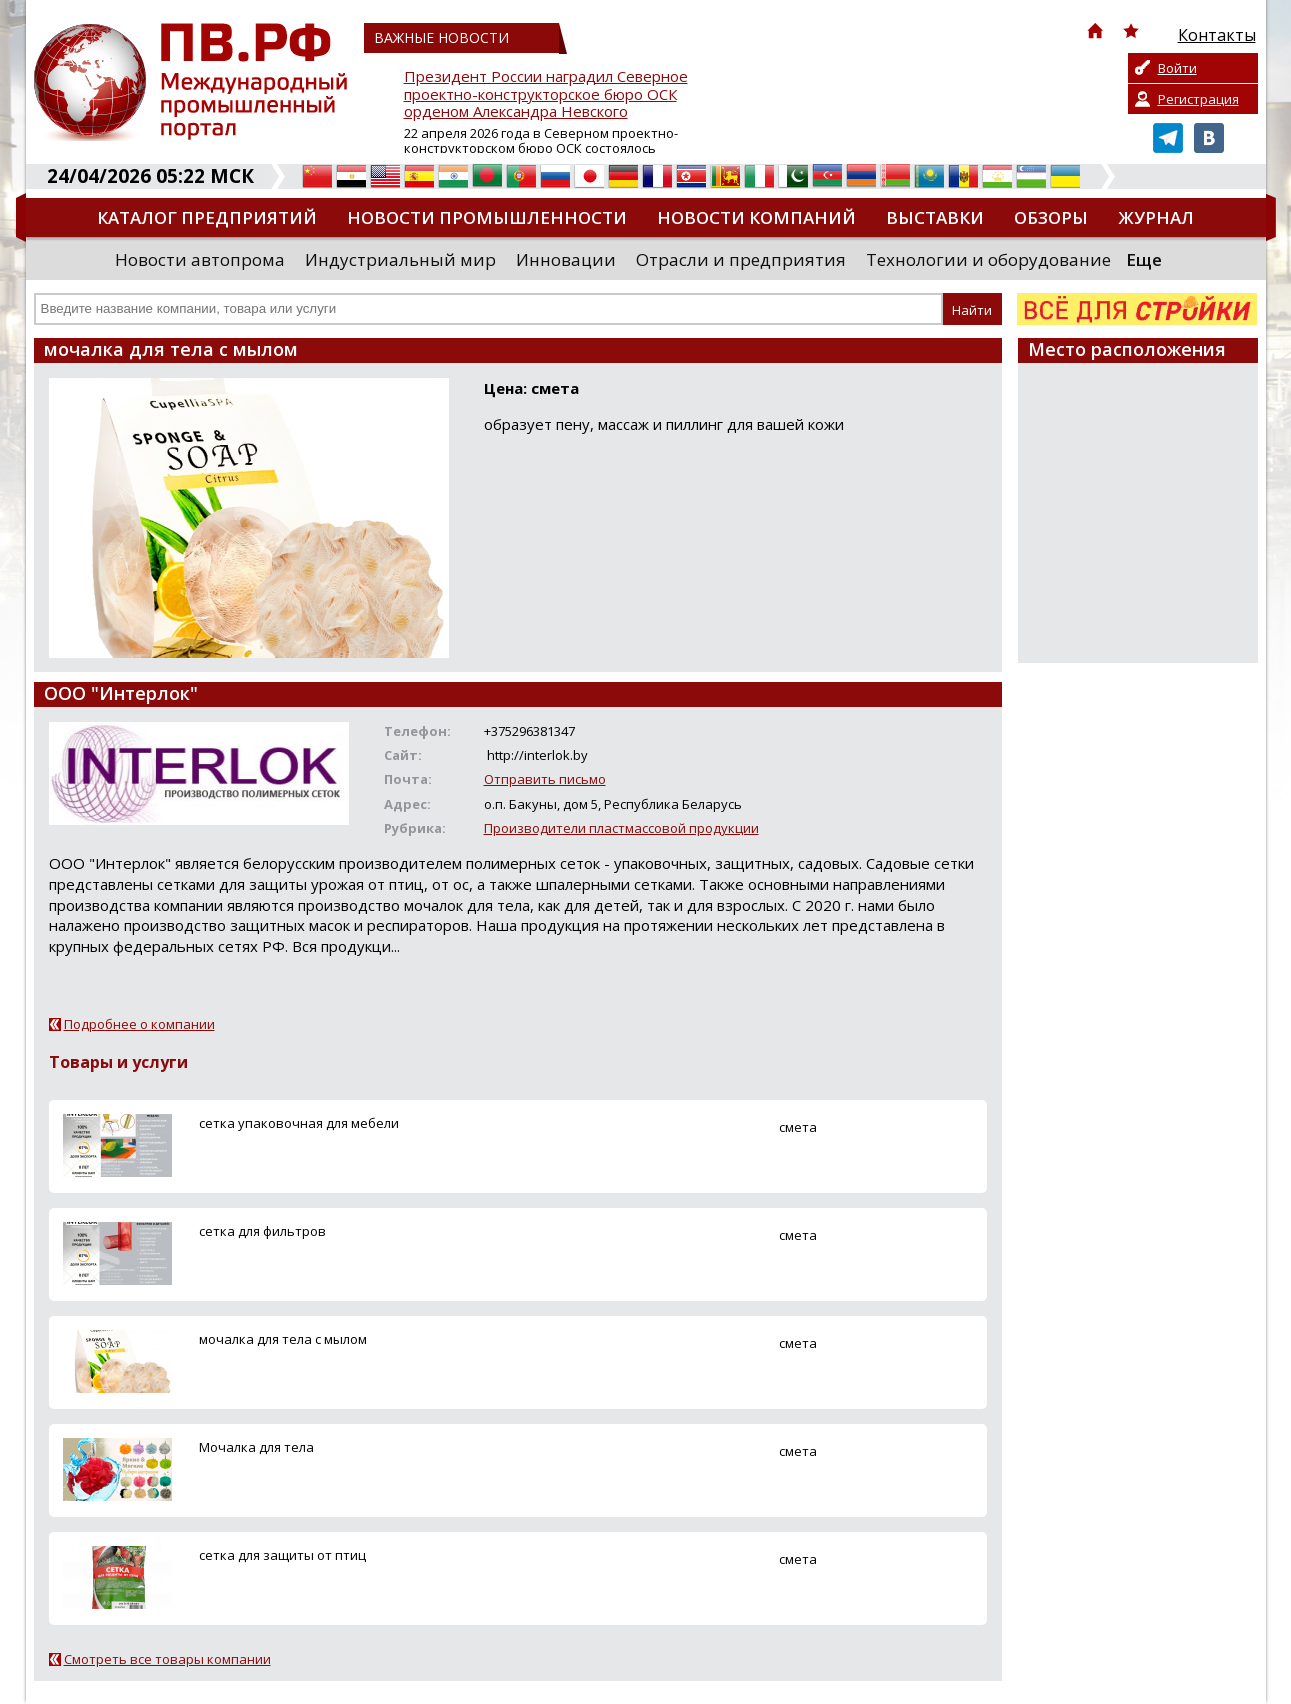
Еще (1144, 259)
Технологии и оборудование (988, 259)
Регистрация (1198, 99)
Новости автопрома (200, 259)
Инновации (566, 259)
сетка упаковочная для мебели (299, 1123)
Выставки (935, 217)
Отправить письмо (545, 779)
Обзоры (1051, 217)
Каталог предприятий (207, 217)
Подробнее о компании (139, 1024)
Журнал (1156, 217)
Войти (1177, 68)
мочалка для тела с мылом (283, 1339)
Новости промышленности (487, 217)
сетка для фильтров (262, 1231)
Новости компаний (756, 217)
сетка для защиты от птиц (282, 1555)
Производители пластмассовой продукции (621, 828)
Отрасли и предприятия (741, 259)
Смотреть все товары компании (167, 1659)
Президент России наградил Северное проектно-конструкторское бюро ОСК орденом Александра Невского (546, 94)
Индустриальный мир (400, 259)
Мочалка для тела (256, 1447)
